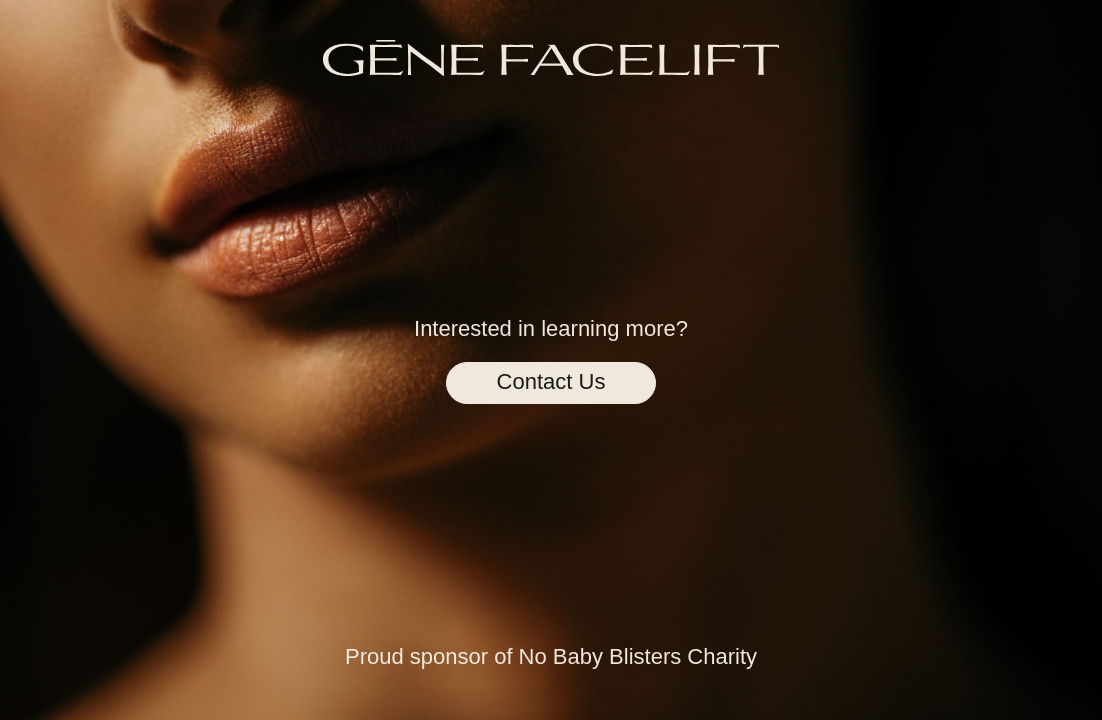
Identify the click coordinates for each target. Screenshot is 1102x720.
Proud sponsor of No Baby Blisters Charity (551, 656)
